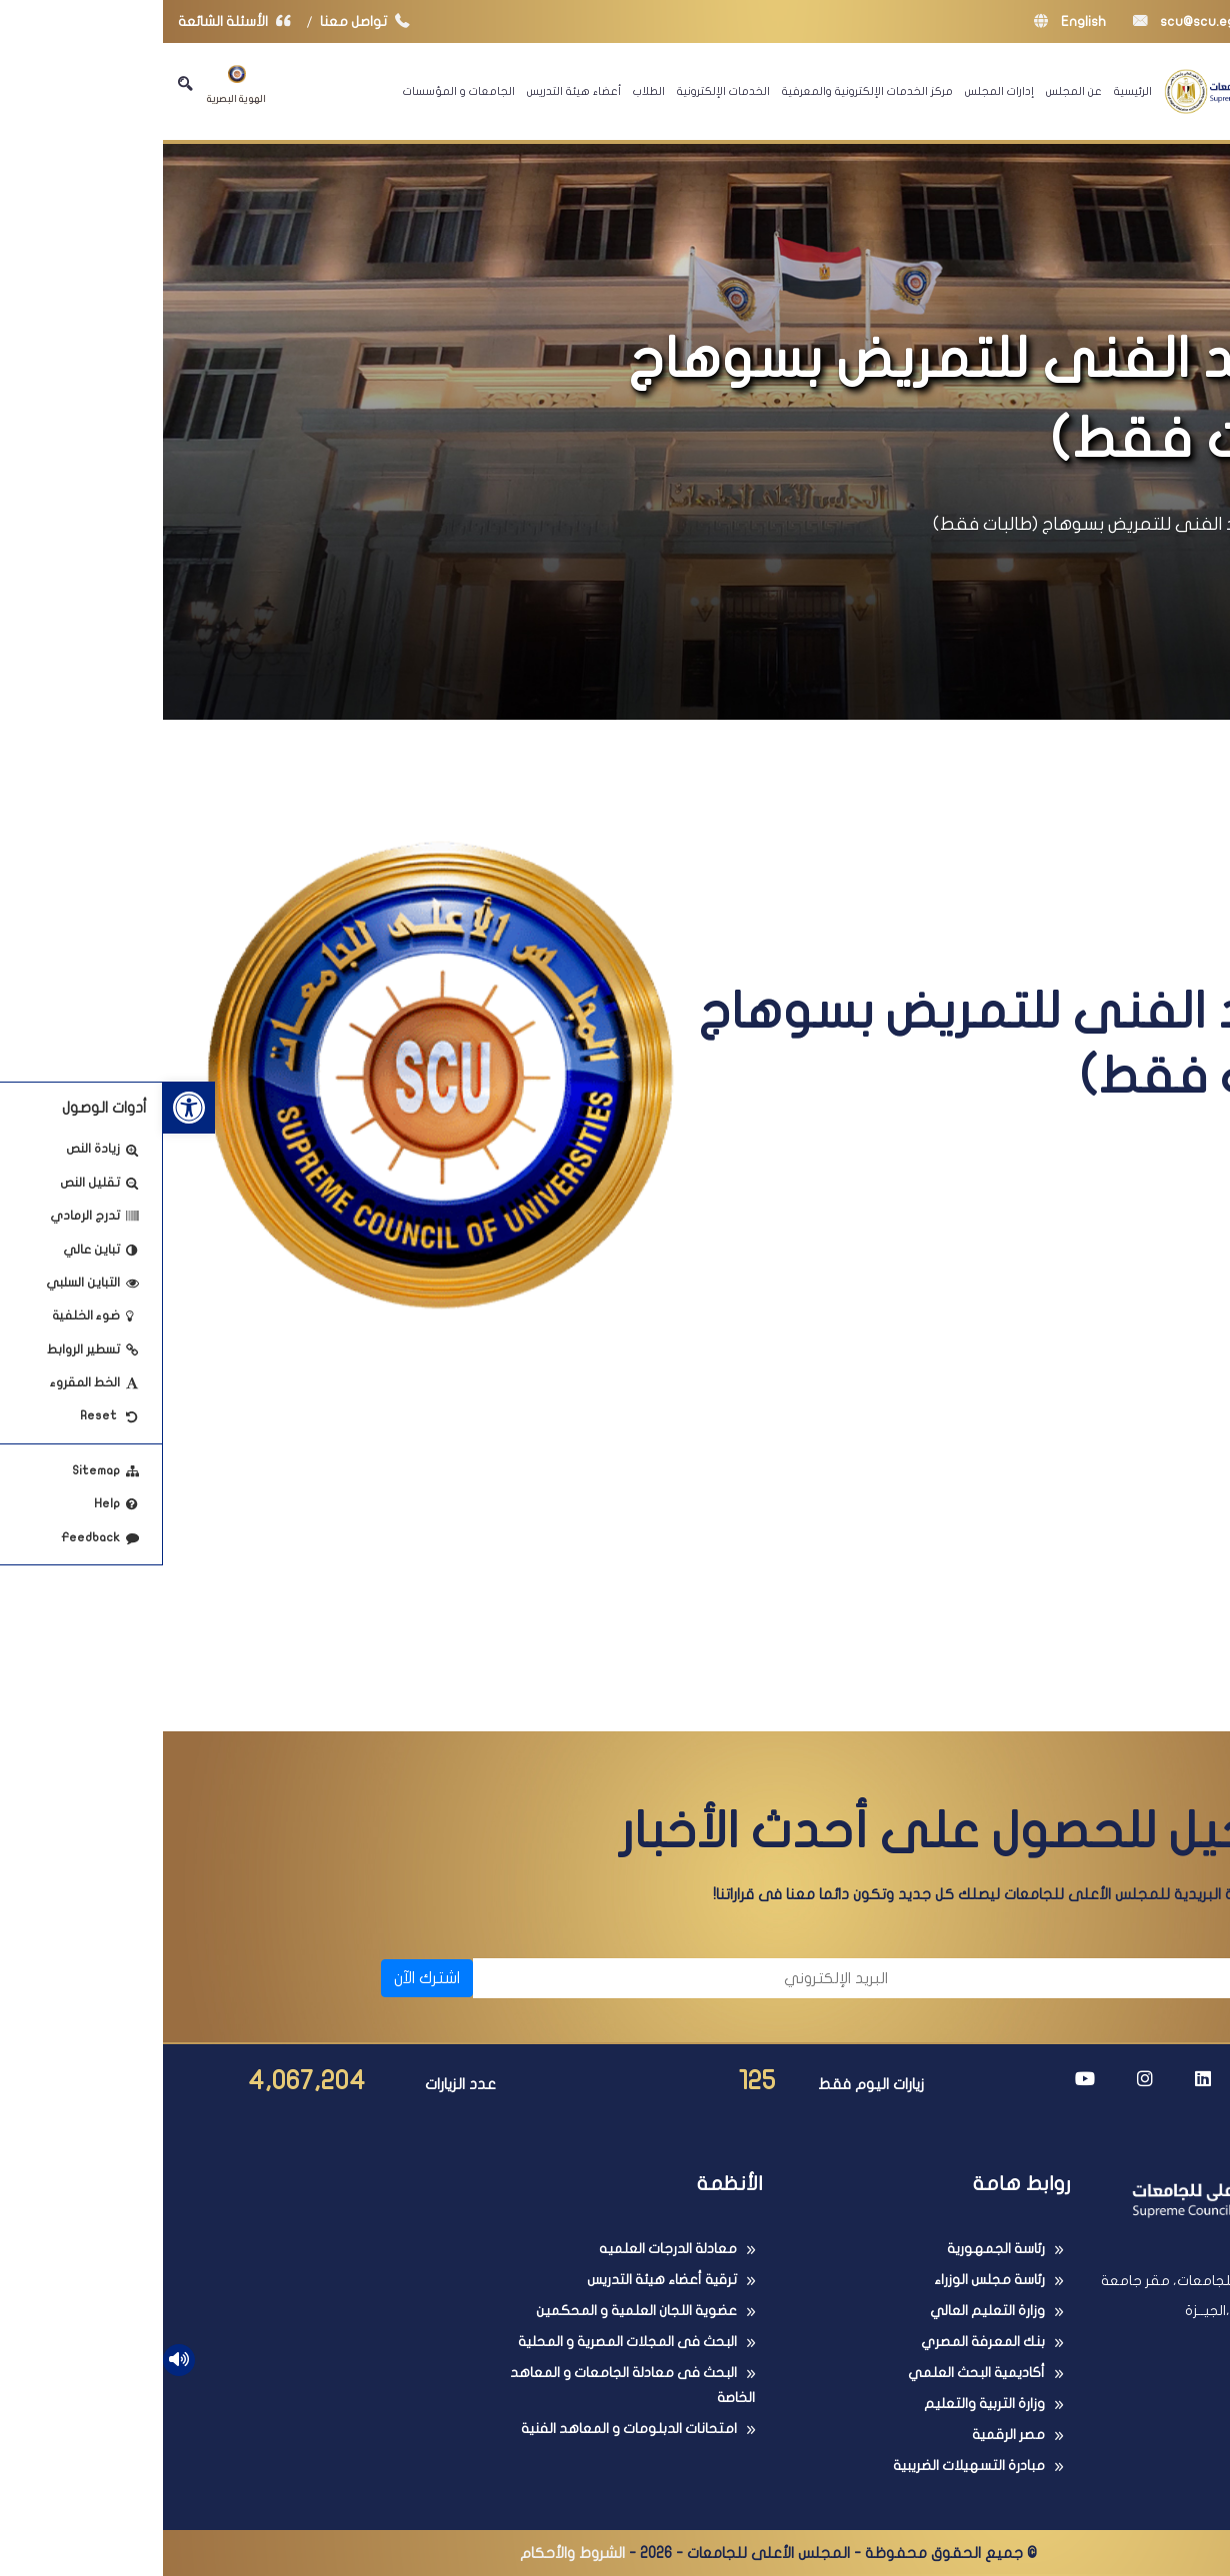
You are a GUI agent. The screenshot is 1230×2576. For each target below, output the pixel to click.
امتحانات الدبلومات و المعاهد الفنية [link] (466, 2428)
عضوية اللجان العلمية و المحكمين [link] (473, 2310)
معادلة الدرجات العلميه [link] (505, 2248)
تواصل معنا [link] (206, 21)
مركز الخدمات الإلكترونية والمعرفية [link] (704, 91)
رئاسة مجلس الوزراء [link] (826, 2279)
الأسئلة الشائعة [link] (76, 21)
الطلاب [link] (486, 91)
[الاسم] (962, 1978)
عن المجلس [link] (911, 91)
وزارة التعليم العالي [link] (824, 2310)
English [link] (907, 21)
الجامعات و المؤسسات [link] (296, 91)
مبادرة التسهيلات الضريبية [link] (806, 2465)
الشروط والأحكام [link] (409, 2553)
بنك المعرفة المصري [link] (820, 2341)
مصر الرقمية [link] (845, 2434)
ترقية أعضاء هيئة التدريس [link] (499, 2279)
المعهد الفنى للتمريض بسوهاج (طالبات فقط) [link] (944, 524)
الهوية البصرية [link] (73, 84)
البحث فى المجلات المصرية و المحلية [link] (464, 2341)
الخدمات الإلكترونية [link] (560, 91)
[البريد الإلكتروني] (527, 1978)
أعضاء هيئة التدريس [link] (411, 91)
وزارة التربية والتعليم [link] (821, 2403)
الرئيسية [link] (970, 91)
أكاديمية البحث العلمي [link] (813, 2372)
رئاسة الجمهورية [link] (833, 2248)
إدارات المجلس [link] (836, 91)
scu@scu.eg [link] (1021, 21)
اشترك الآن (264, 1978)
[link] (26, 1108)
